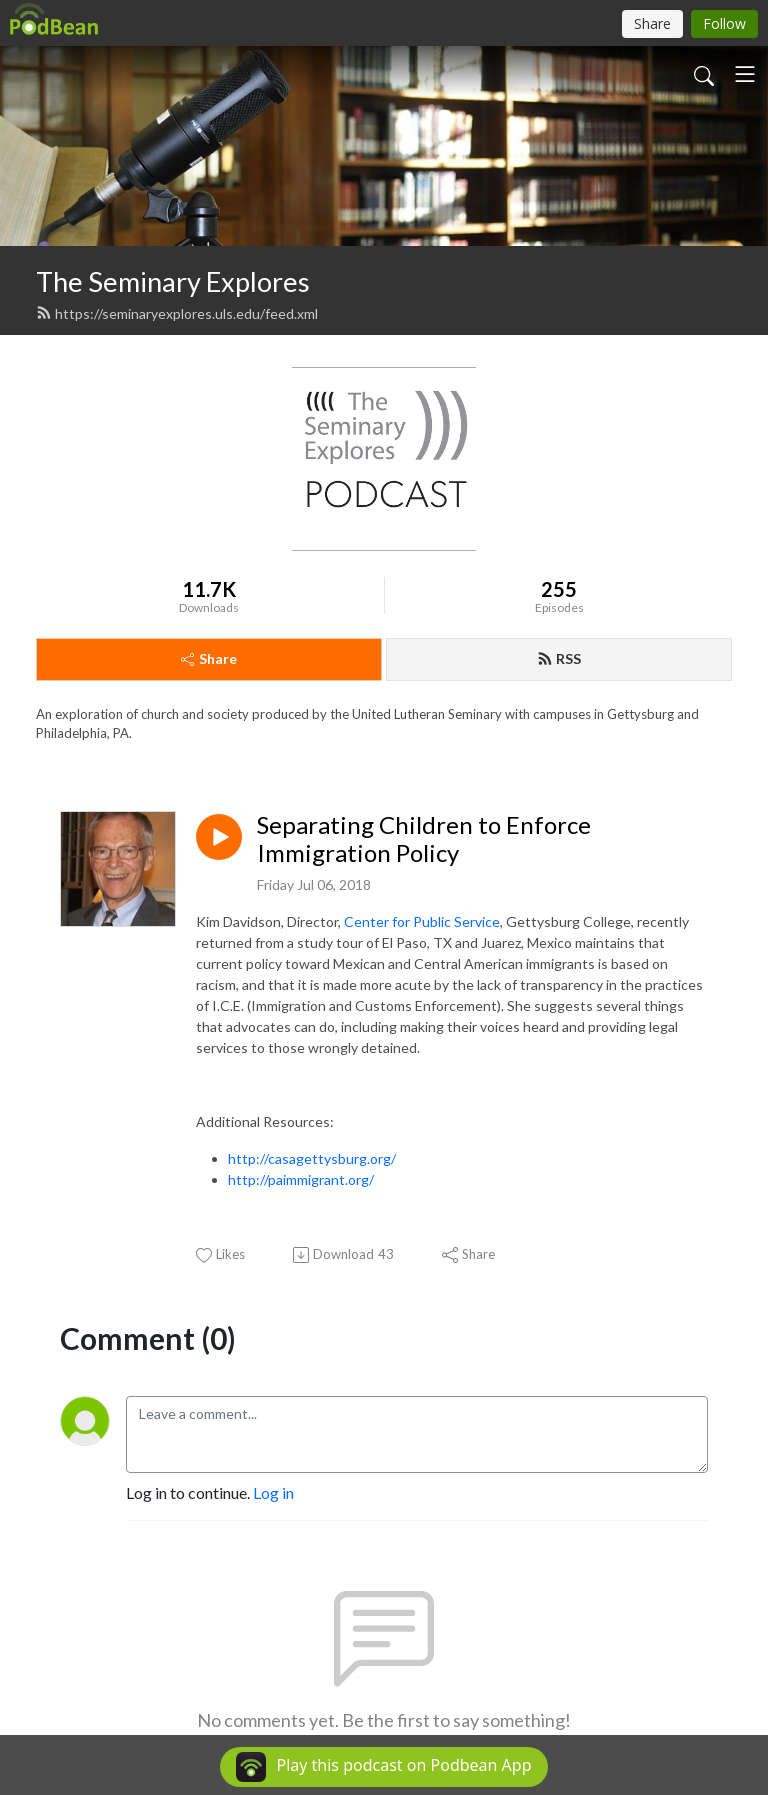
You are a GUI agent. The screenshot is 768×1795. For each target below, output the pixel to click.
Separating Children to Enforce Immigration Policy (424, 839)
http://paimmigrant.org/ (301, 1179)
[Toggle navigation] (745, 74)
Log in (273, 1492)
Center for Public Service (422, 921)
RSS (559, 658)
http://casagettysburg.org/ (312, 1158)
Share (209, 658)
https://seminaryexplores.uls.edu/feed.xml (177, 313)
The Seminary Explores (173, 281)
